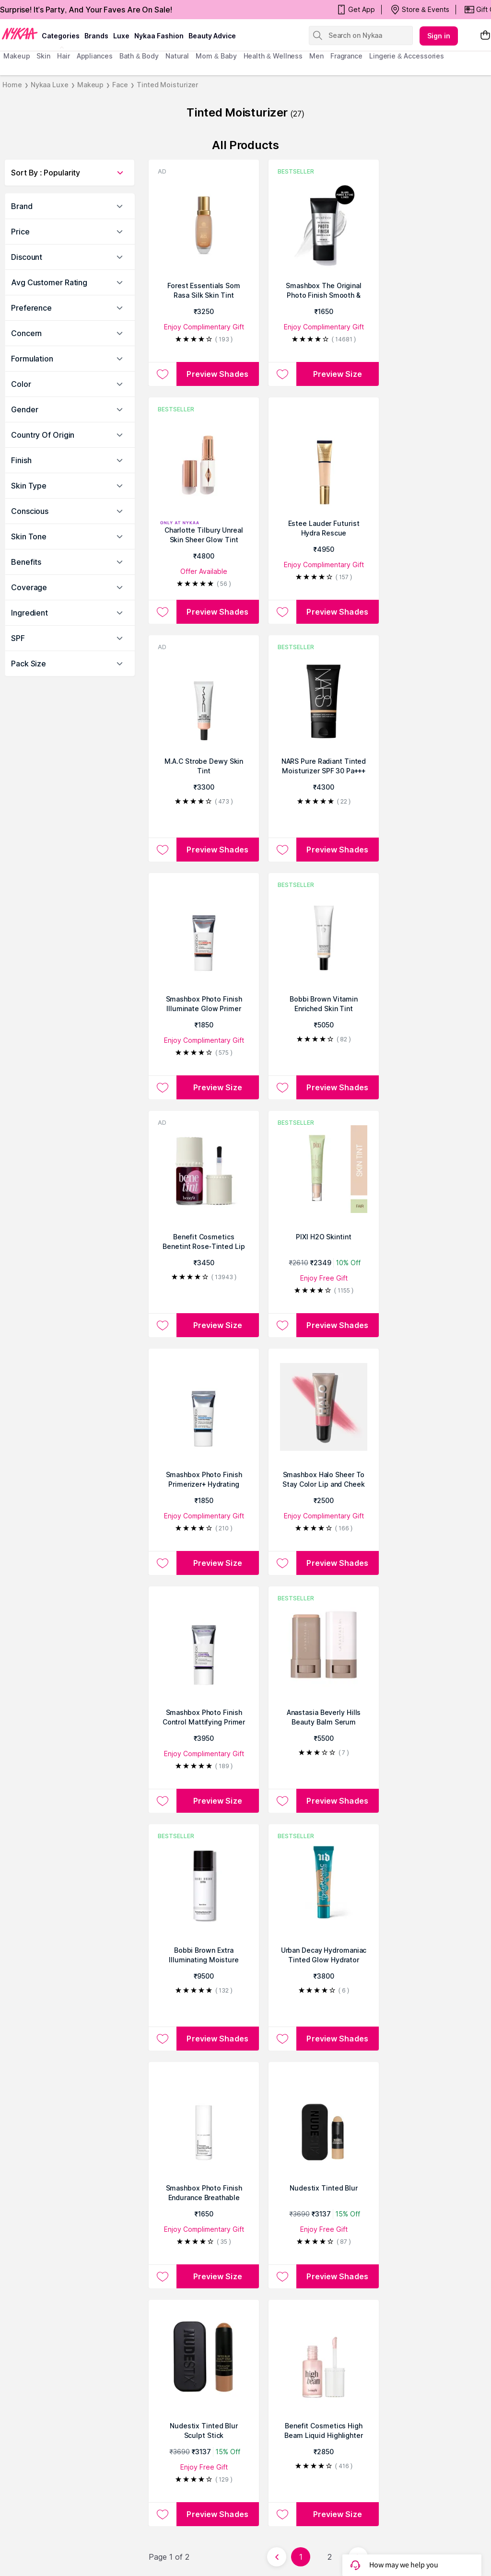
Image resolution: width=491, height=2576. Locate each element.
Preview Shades (217, 374)
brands (96, 36)
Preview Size (337, 374)
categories (61, 36)
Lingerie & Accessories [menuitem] (406, 56)
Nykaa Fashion (159, 36)
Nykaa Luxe (50, 85)
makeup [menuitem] (16, 56)
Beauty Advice (212, 36)
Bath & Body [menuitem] (139, 56)
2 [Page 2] (329, 2557)
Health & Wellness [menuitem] (273, 56)
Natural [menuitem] (177, 56)
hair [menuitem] (63, 56)
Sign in (438, 36)
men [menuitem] (316, 56)
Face (120, 85)
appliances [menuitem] (95, 56)
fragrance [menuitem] (346, 56)
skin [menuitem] (43, 56)
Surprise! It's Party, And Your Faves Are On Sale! (86, 9)
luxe (121, 36)
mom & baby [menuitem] (216, 56)
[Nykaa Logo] (19, 33)
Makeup (90, 85)
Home (12, 85)
